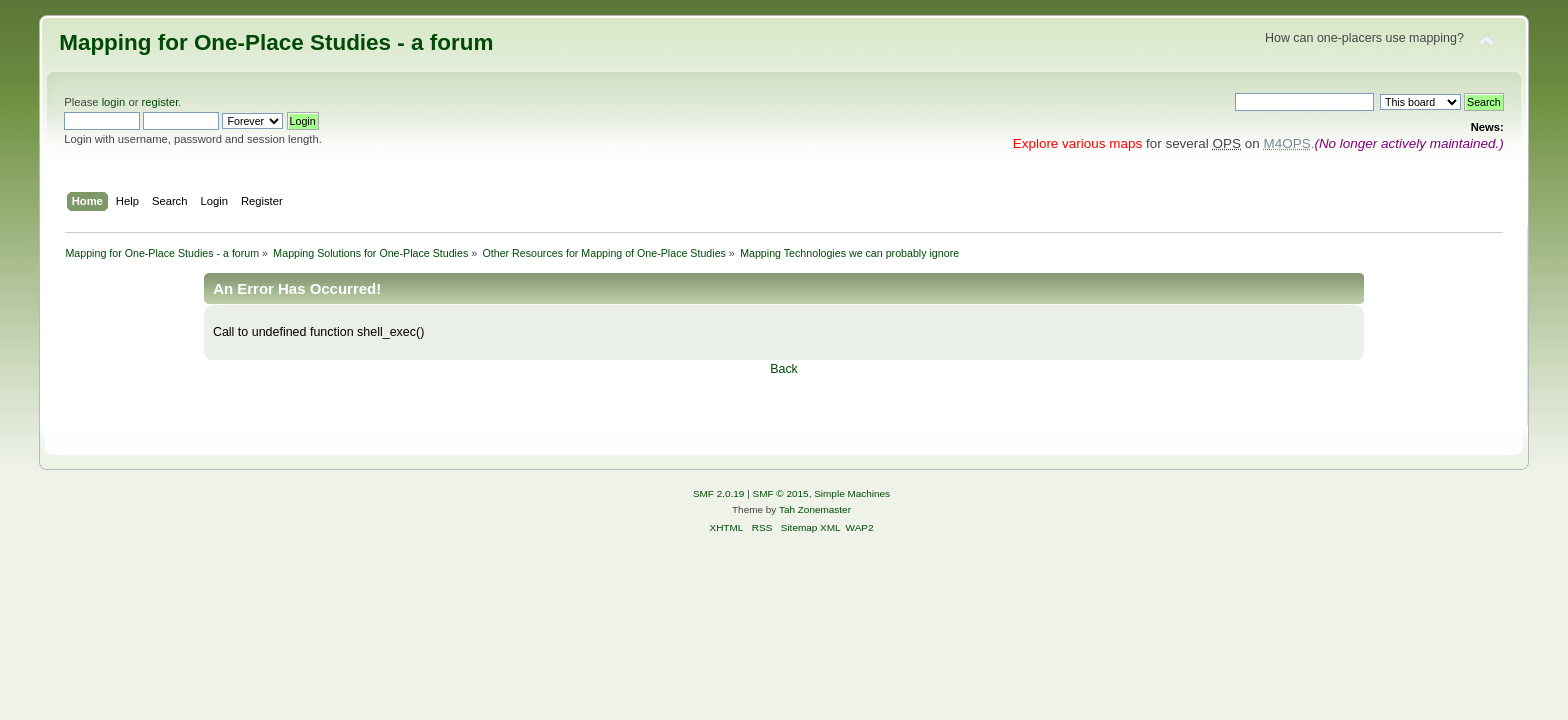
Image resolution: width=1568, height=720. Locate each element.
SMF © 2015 (781, 493)
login (114, 102)
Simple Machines (852, 493)
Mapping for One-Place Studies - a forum (276, 42)
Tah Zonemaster (815, 509)
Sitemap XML (811, 527)
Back (784, 369)
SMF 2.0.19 (719, 493)
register (160, 102)
